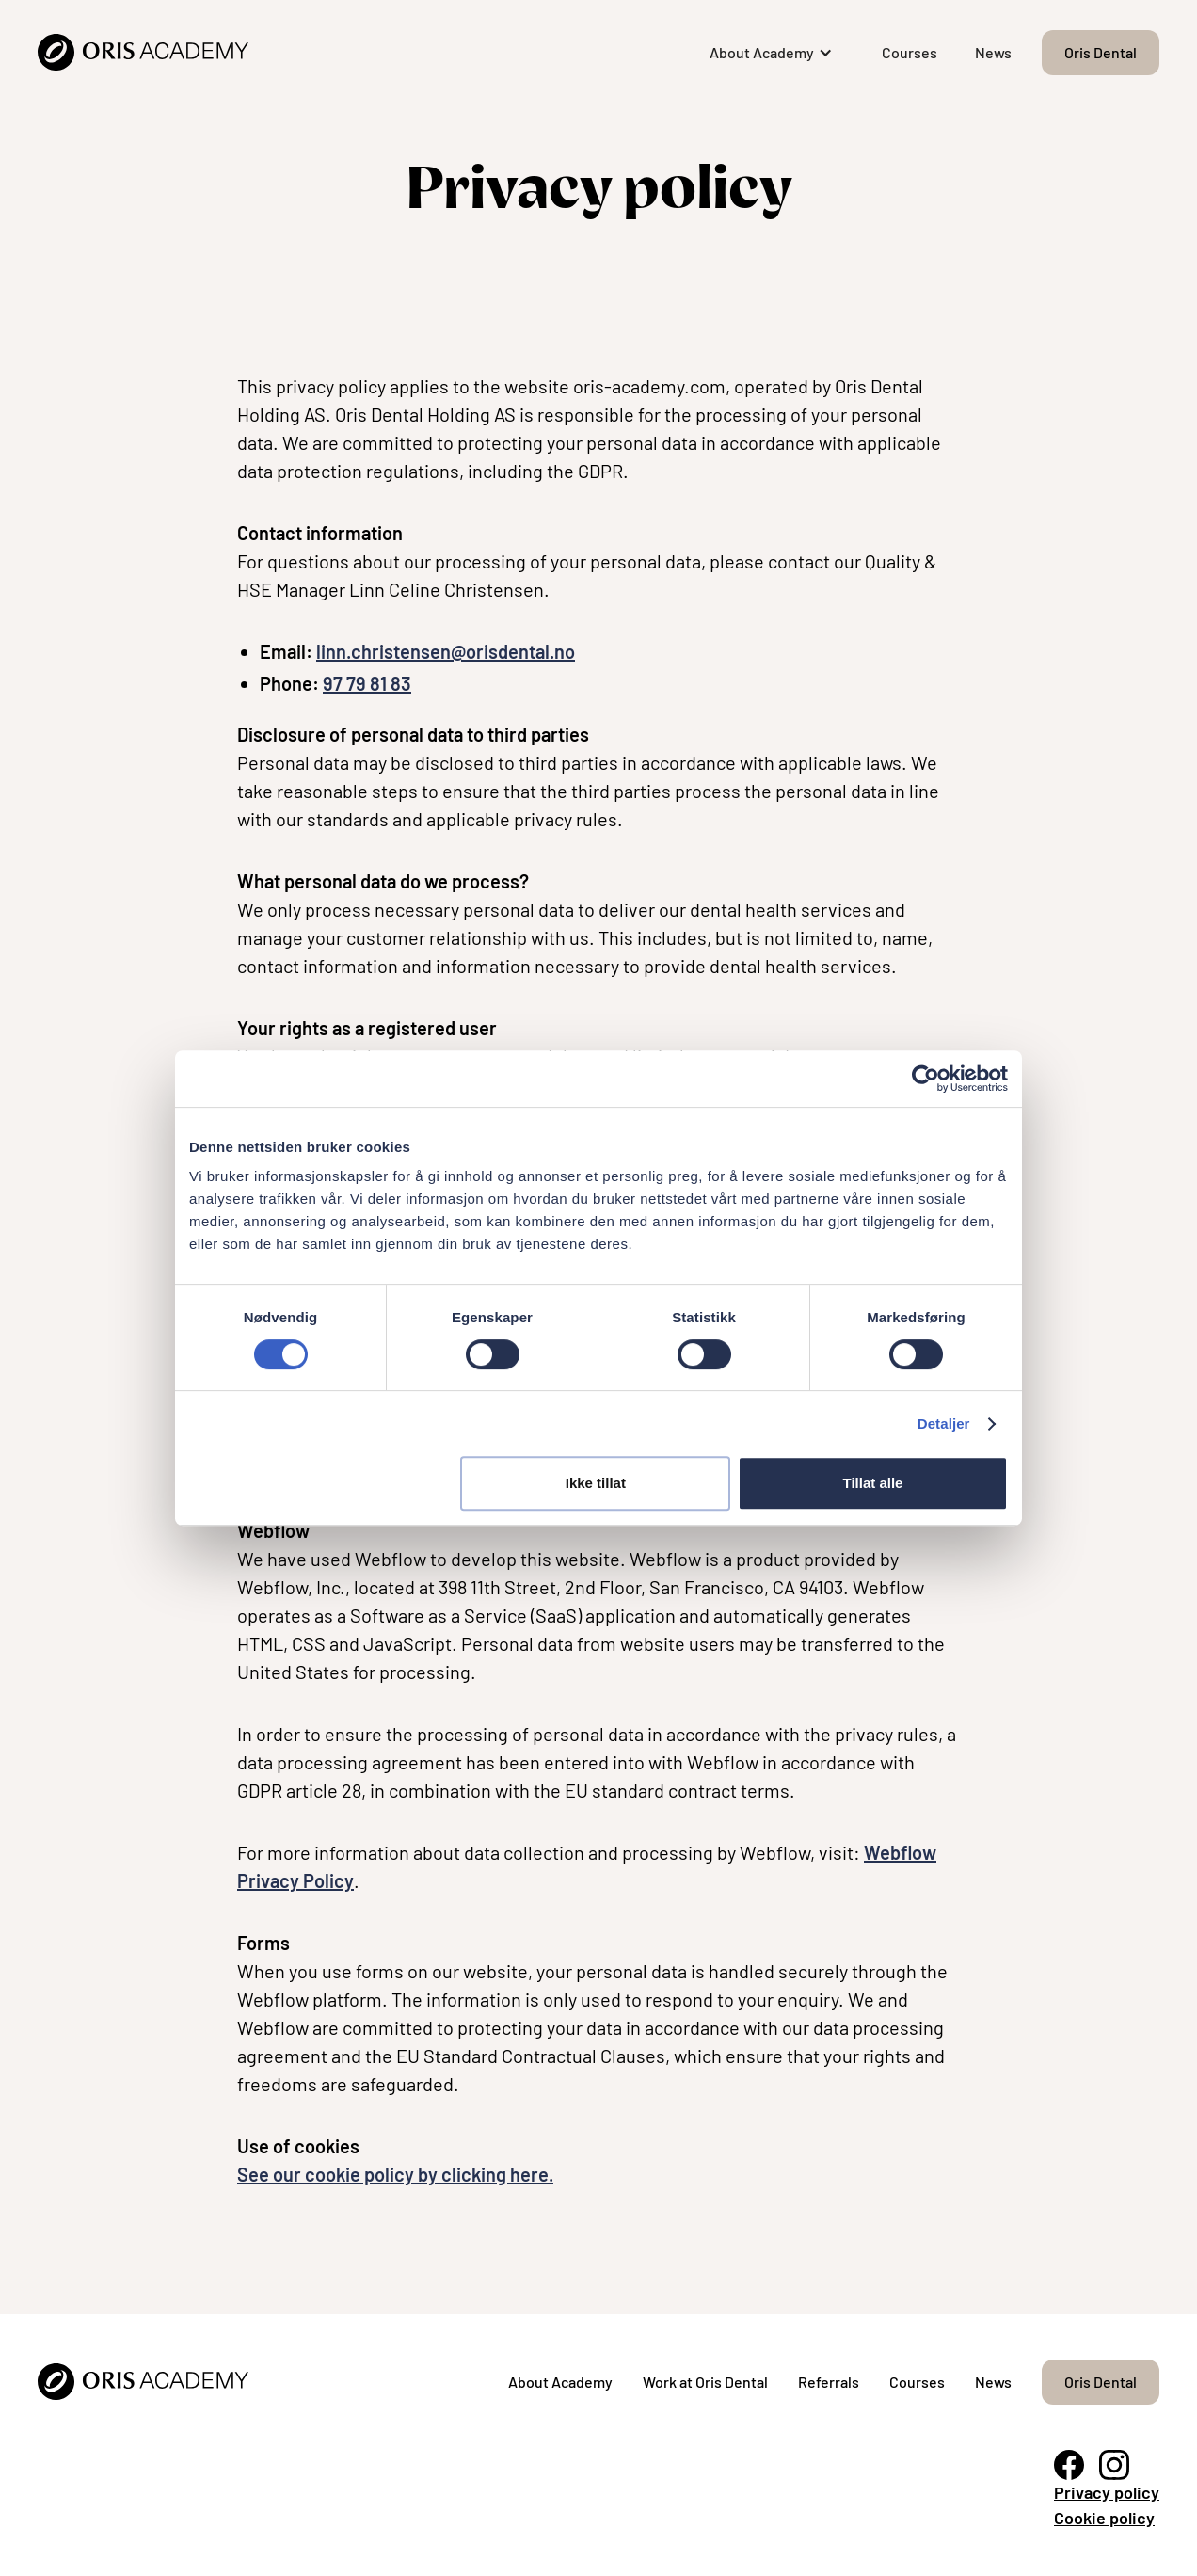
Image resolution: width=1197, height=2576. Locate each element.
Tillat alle (872, 1483)
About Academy (560, 2382)
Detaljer (944, 1424)
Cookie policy (1104, 2517)
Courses (909, 52)
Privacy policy (1106, 2492)
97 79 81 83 (367, 683)
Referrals (828, 2382)
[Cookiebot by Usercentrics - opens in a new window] (925, 1078)
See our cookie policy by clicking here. (395, 2174)
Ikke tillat (596, 1483)
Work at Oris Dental (705, 2382)
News (993, 52)
